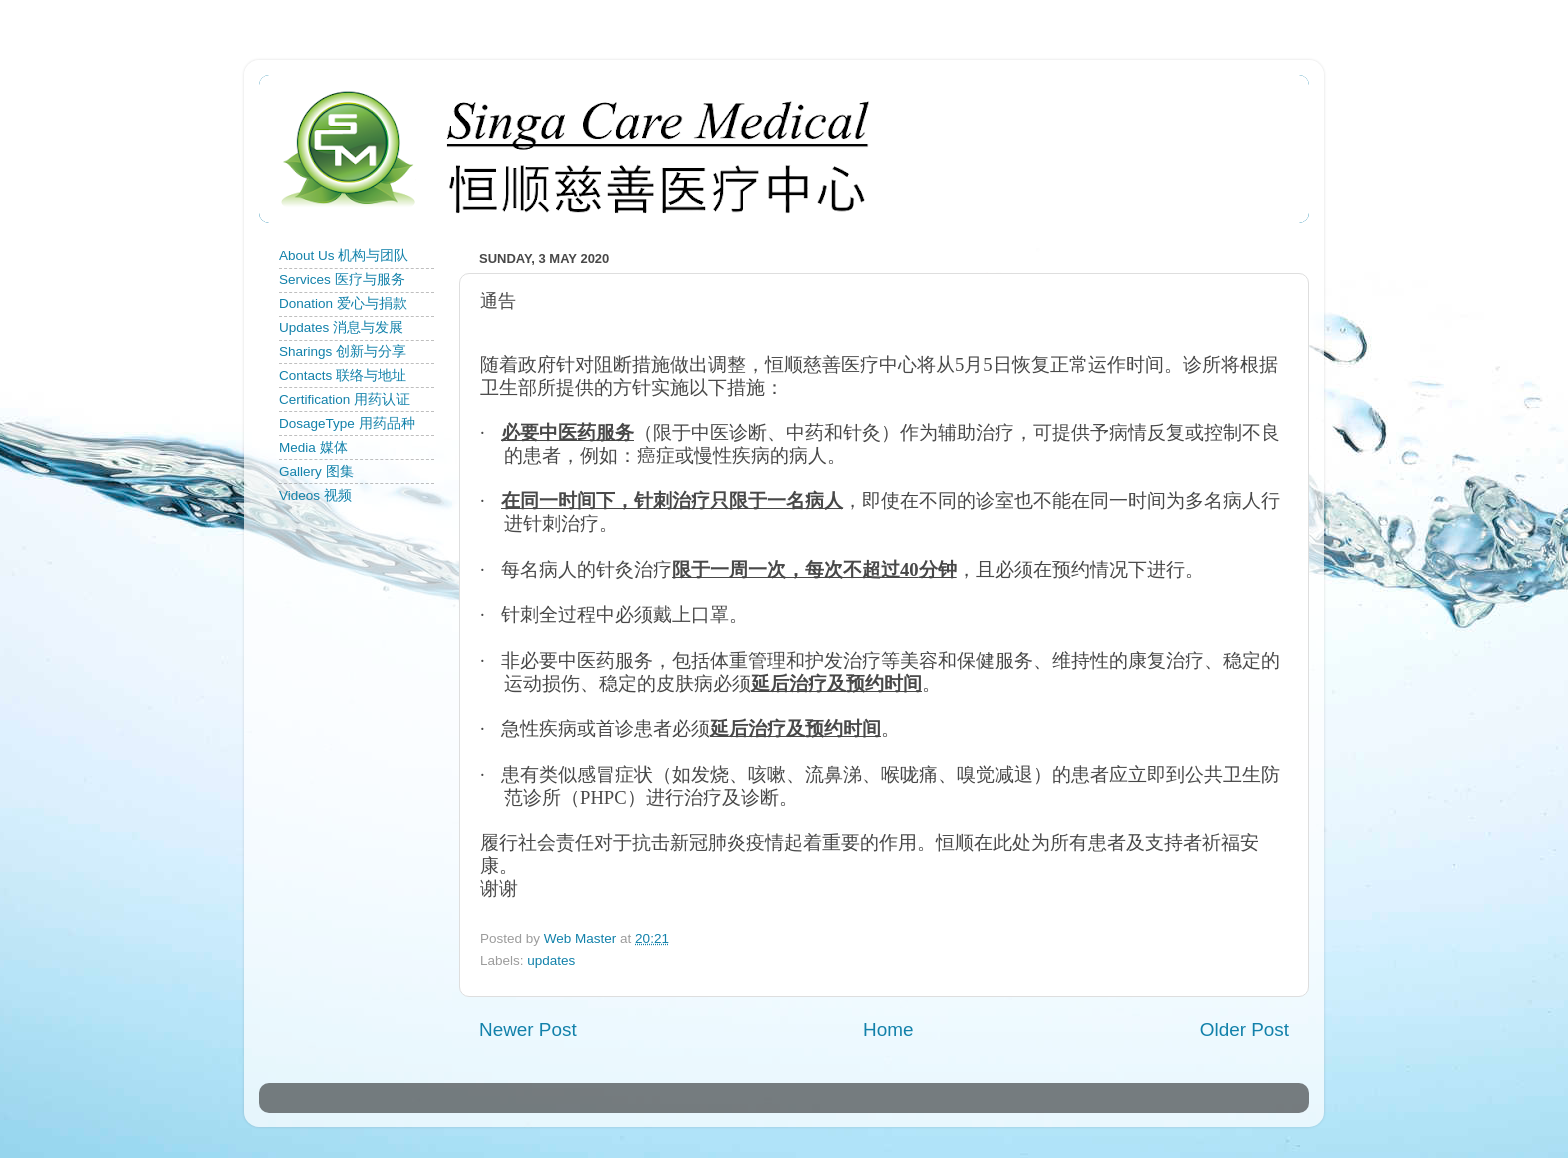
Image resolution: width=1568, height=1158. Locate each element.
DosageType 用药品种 (347, 423)
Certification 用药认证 (344, 399)
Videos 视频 (315, 495)
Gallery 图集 (316, 471)
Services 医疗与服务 (342, 279)
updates (551, 960)
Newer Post (528, 1029)
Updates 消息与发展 (341, 327)
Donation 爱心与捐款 (343, 303)
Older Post (1244, 1029)
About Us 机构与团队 (343, 255)
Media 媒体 (313, 447)
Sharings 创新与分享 (342, 351)
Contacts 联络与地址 (342, 375)
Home (888, 1029)
